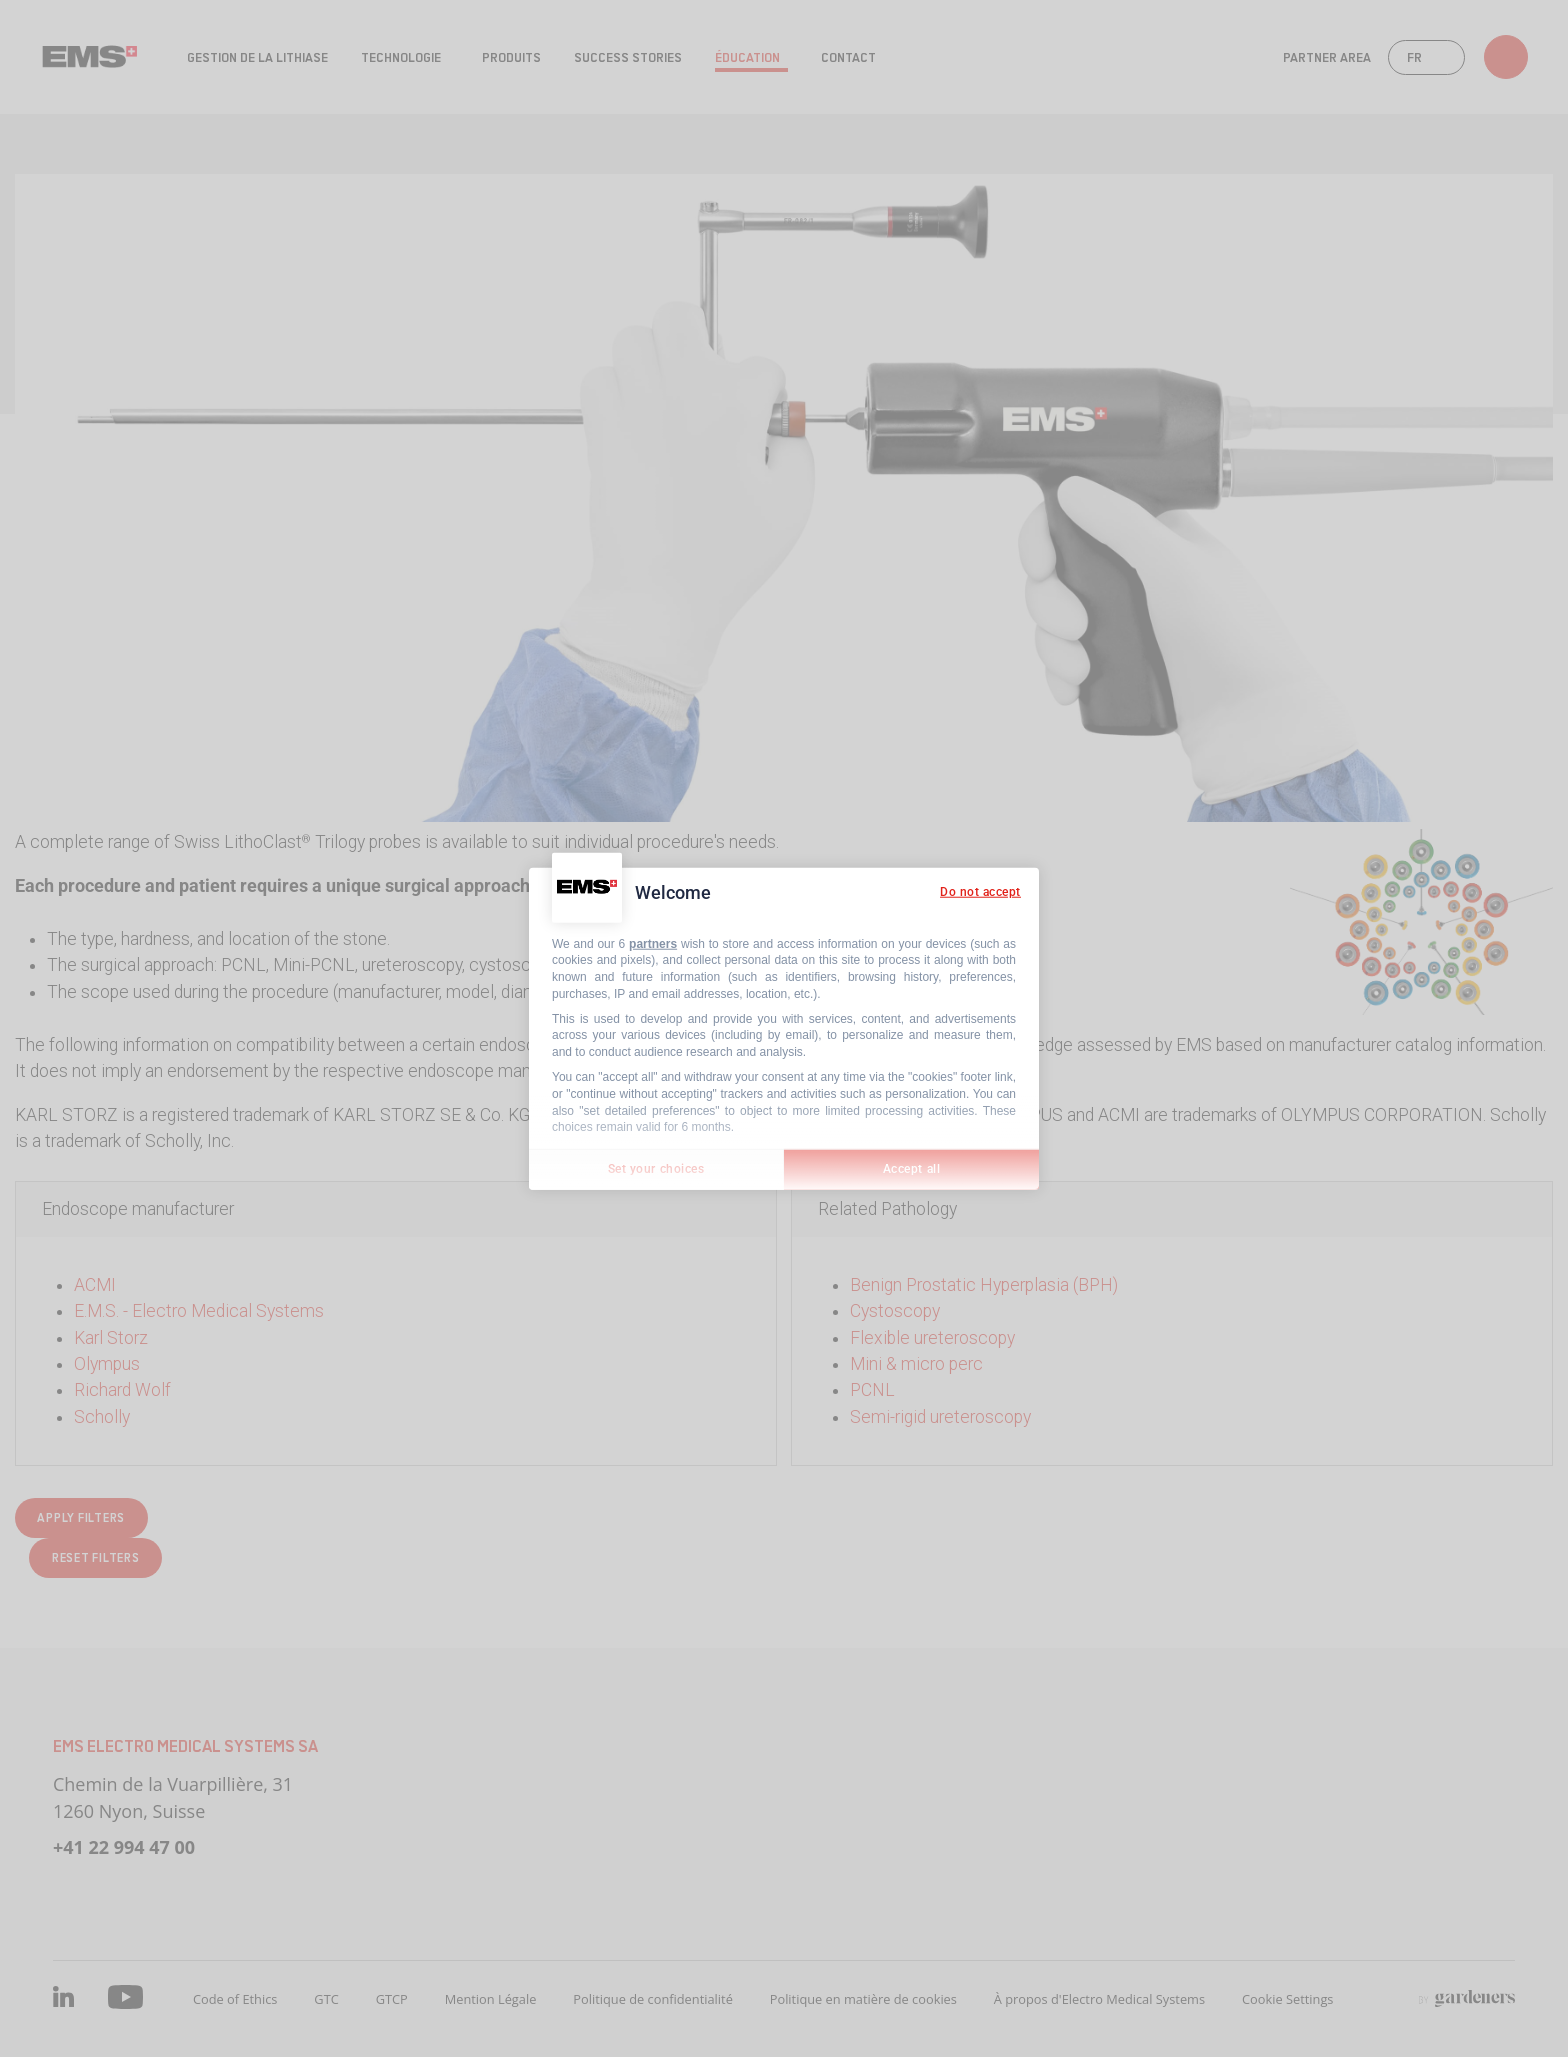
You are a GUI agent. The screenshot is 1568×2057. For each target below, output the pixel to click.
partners (653, 943)
